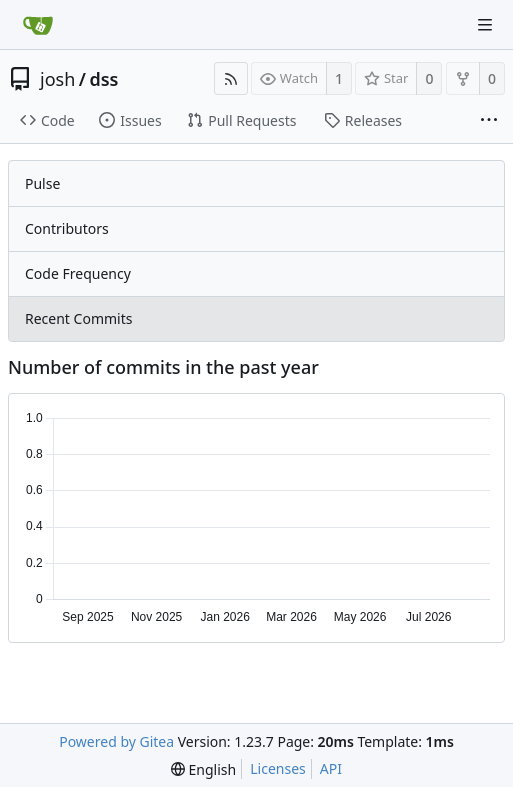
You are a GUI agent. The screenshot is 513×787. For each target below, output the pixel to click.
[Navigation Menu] (485, 25)
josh (57, 79)
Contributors (67, 228)
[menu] (203, 769)
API (331, 768)
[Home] (38, 25)
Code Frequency (78, 273)
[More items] (489, 121)
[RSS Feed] (231, 78)
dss (103, 79)
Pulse (42, 183)
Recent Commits (78, 318)
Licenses (278, 768)
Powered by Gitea (116, 741)
